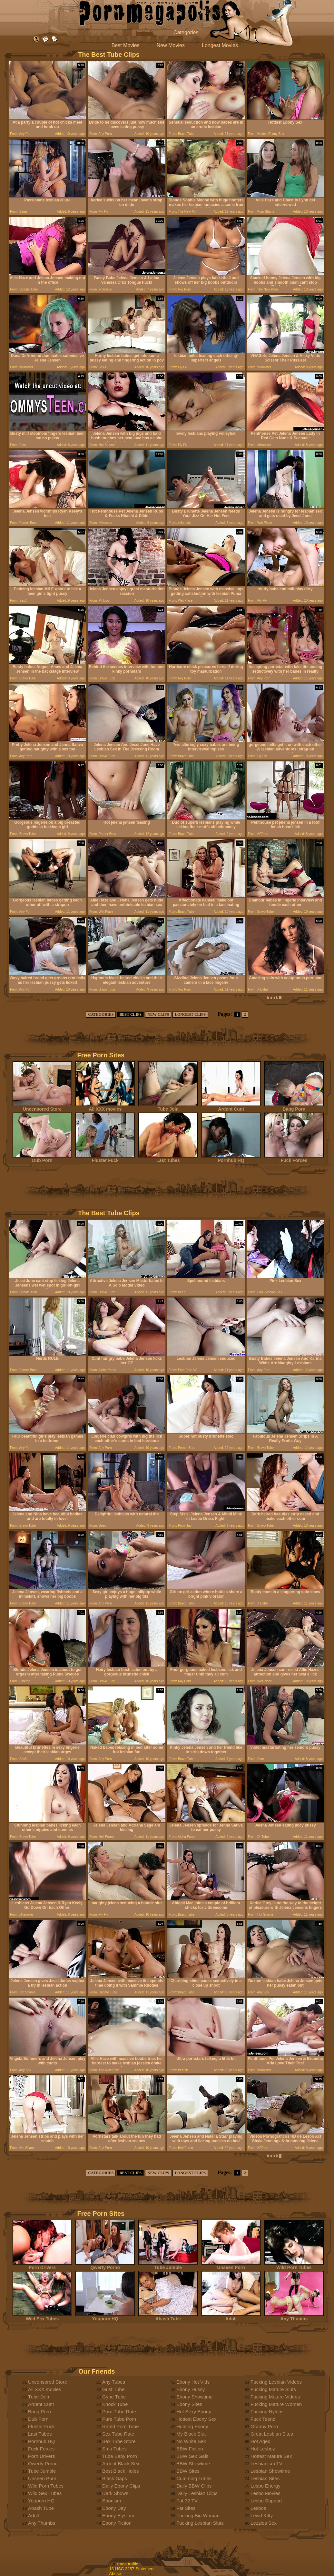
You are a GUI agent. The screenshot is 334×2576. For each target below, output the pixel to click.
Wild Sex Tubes (42, 2316)
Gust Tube (113, 2389)
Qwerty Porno (105, 2265)
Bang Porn (294, 1107)
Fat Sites (185, 2508)
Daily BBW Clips (193, 2486)
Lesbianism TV (266, 2463)
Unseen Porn (231, 2265)
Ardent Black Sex (120, 2463)
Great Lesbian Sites (272, 2434)
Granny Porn (264, 2426)
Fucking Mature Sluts (273, 2389)
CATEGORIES (100, 1014)
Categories (185, 32)
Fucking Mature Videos (275, 2396)
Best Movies (126, 45)
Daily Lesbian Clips (197, 2493)
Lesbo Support (266, 2500)
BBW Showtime (193, 2463)
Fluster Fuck (105, 1158)
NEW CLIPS (158, 1014)
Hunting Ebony (192, 2426)
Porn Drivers (42, 2265)
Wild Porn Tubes (294, 2265)
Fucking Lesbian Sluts (200, 2523)
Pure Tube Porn (119, 2419)
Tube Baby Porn (119, 2456)
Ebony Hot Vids (193, 2382)
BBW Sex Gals (192, 2456)
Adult (231, 2316)
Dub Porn (42, 1158)
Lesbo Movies (265, 2493)
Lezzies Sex (264, 2523)
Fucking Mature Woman (276, 2404)
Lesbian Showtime (270, 2471)
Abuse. (115, 2573)
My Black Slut (191, 2434)
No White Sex (191, 2441)
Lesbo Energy (265, 2486)
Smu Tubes (114, 2448)
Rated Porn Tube (120, 2426)
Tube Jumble (168, 2265)
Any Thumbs (294, 2316)
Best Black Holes (120, 2471)
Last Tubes (168, 1158)
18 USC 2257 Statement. (132, 2568)
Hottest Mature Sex (271, 2456)
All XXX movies (105, 1107)
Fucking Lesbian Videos (276, 2382)
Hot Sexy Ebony (193, 2411)
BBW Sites (188, 2471)
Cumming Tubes (193, 2478)
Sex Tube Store (118, 2441)
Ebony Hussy (190, 2389)
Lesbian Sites (265, 2478)
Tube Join (168, 1107)
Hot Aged (260, 2441)
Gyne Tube (114, 2396)
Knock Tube (115, 2404)
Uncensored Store (42, 1107)
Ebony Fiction (117, 2523)
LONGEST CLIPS (190, 1014)
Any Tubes (113, 2382)
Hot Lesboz (263, 2448)
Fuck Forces (294, 1158)
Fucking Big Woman (198, 2515)
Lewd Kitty (262, 2515)
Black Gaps (114, 2478)
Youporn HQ (105, 2316)
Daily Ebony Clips (121, 2486)
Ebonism (111, 2500)
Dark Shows (115, 2493)
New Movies (171, 45)
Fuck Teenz (263, 2419)
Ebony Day (114, 2508)
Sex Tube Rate (118, 2434)
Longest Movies (220, 45)
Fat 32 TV (187, 2500)
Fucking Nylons (267, 2411)
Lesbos (258, 2508)
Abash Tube (168, 2316)
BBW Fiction (189, 2448)
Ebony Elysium (118, 2515)
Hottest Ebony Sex (196, 2419)
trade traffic (127, 2563)
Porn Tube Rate (119, 2411)
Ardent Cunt (231, 1107)
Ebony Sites (189, 2404)
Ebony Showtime (194, 2396)
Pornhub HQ (231, 1158)
